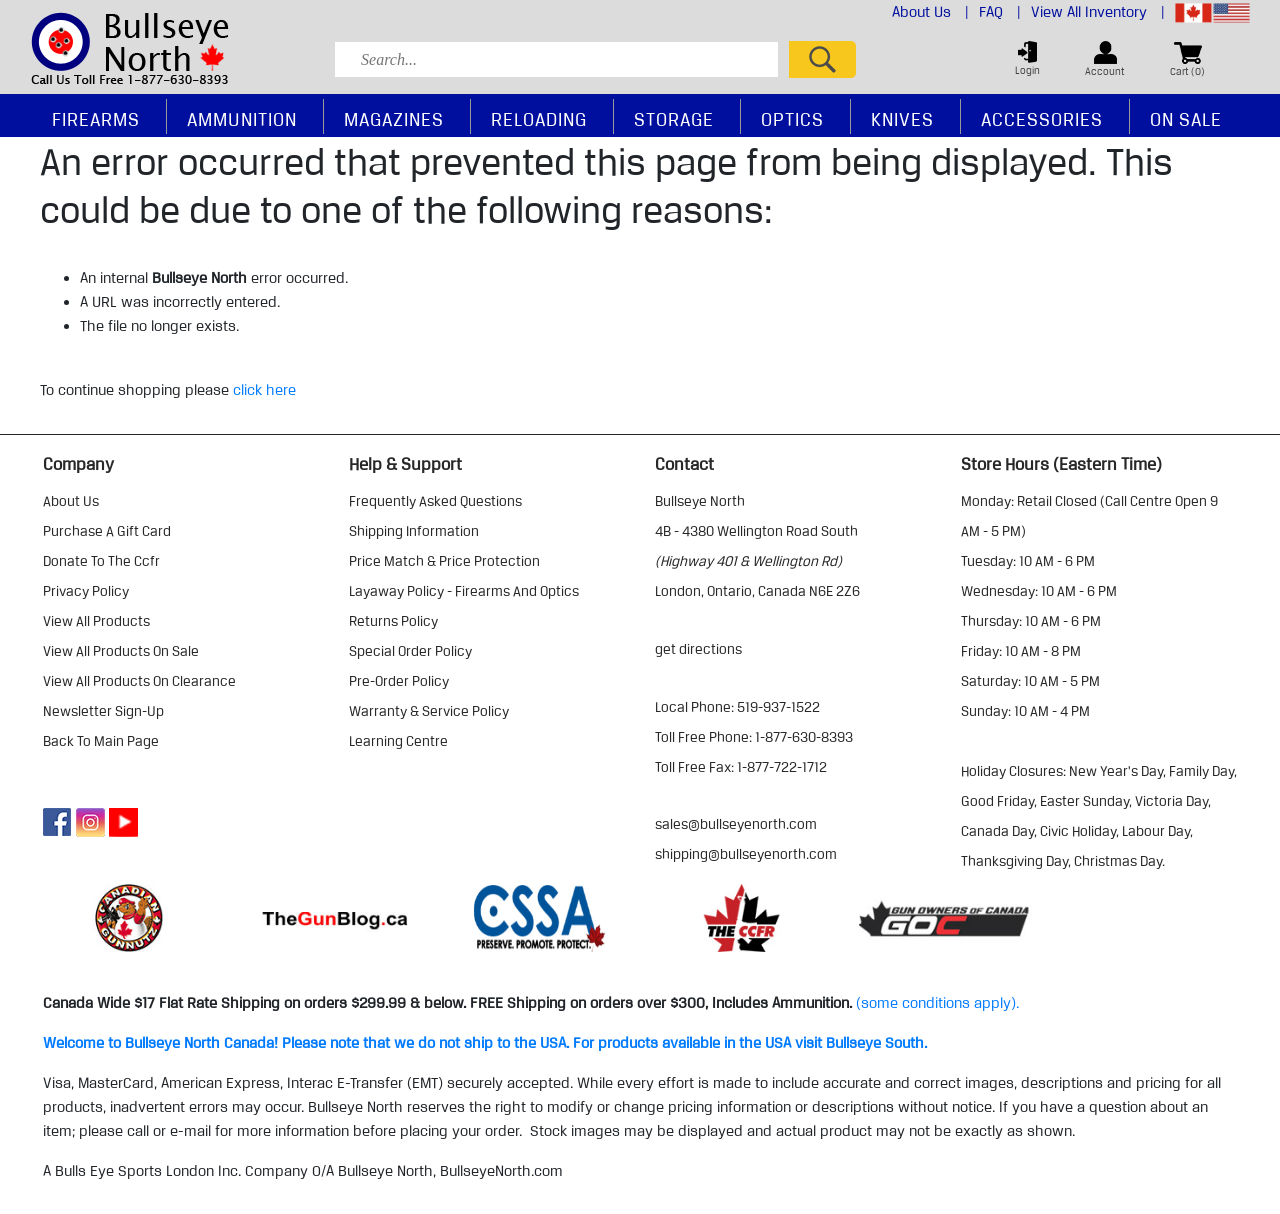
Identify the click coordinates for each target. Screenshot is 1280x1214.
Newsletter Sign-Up (103, 711)
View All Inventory (1098, 12)
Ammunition (242, 119)
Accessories (1042, 119)
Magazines (394, 119)
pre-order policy (399, 681)
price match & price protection (444, 561)
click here (264, 390)
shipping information (414, 531)
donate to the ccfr (101, 561)
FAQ (1000, 12)
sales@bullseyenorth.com (736, 824)
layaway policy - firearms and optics (464, 591)
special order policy (410, 651)
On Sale (1186, 119)
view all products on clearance (139, 681)
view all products (96, 621)
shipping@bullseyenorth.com (746, 854)
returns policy (393, 621)
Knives (902, 119)
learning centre (398, 741)
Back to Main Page (101, 741)
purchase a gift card (107, 531)
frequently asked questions (435, 501)
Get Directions (698, 649)
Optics (792, 119)
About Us (930, 12)
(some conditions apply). (937, 1003)
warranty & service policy (429, 711)
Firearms (96, 119)
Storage (674, 119)
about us (71, 501)
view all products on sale (121, 651)
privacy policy (86, 591)
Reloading (539, 119)
